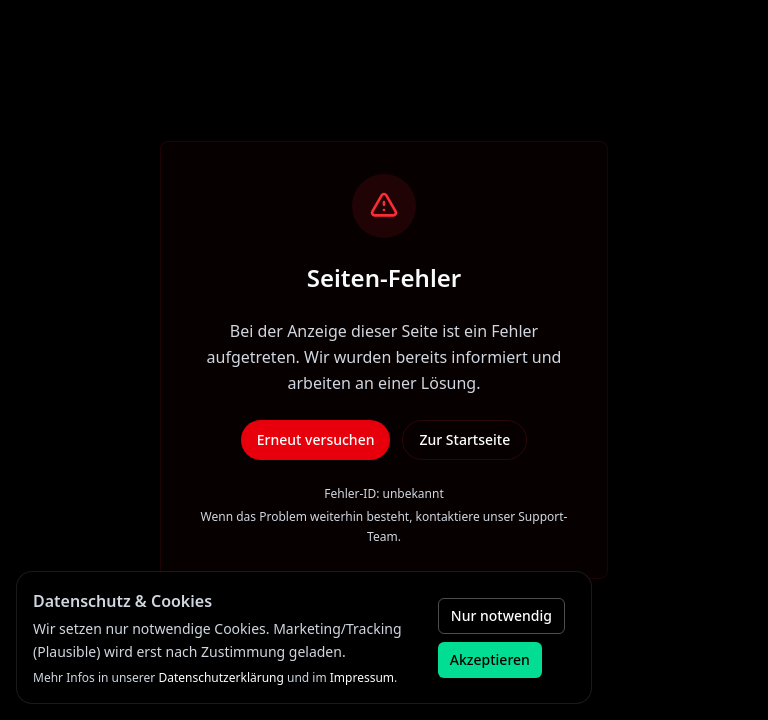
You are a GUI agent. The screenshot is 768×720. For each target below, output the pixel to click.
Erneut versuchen (316, 439)
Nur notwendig (501, 615)
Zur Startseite (464, 439)
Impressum (362, 677)
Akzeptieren (490, 659)
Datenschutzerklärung (220, 677)
